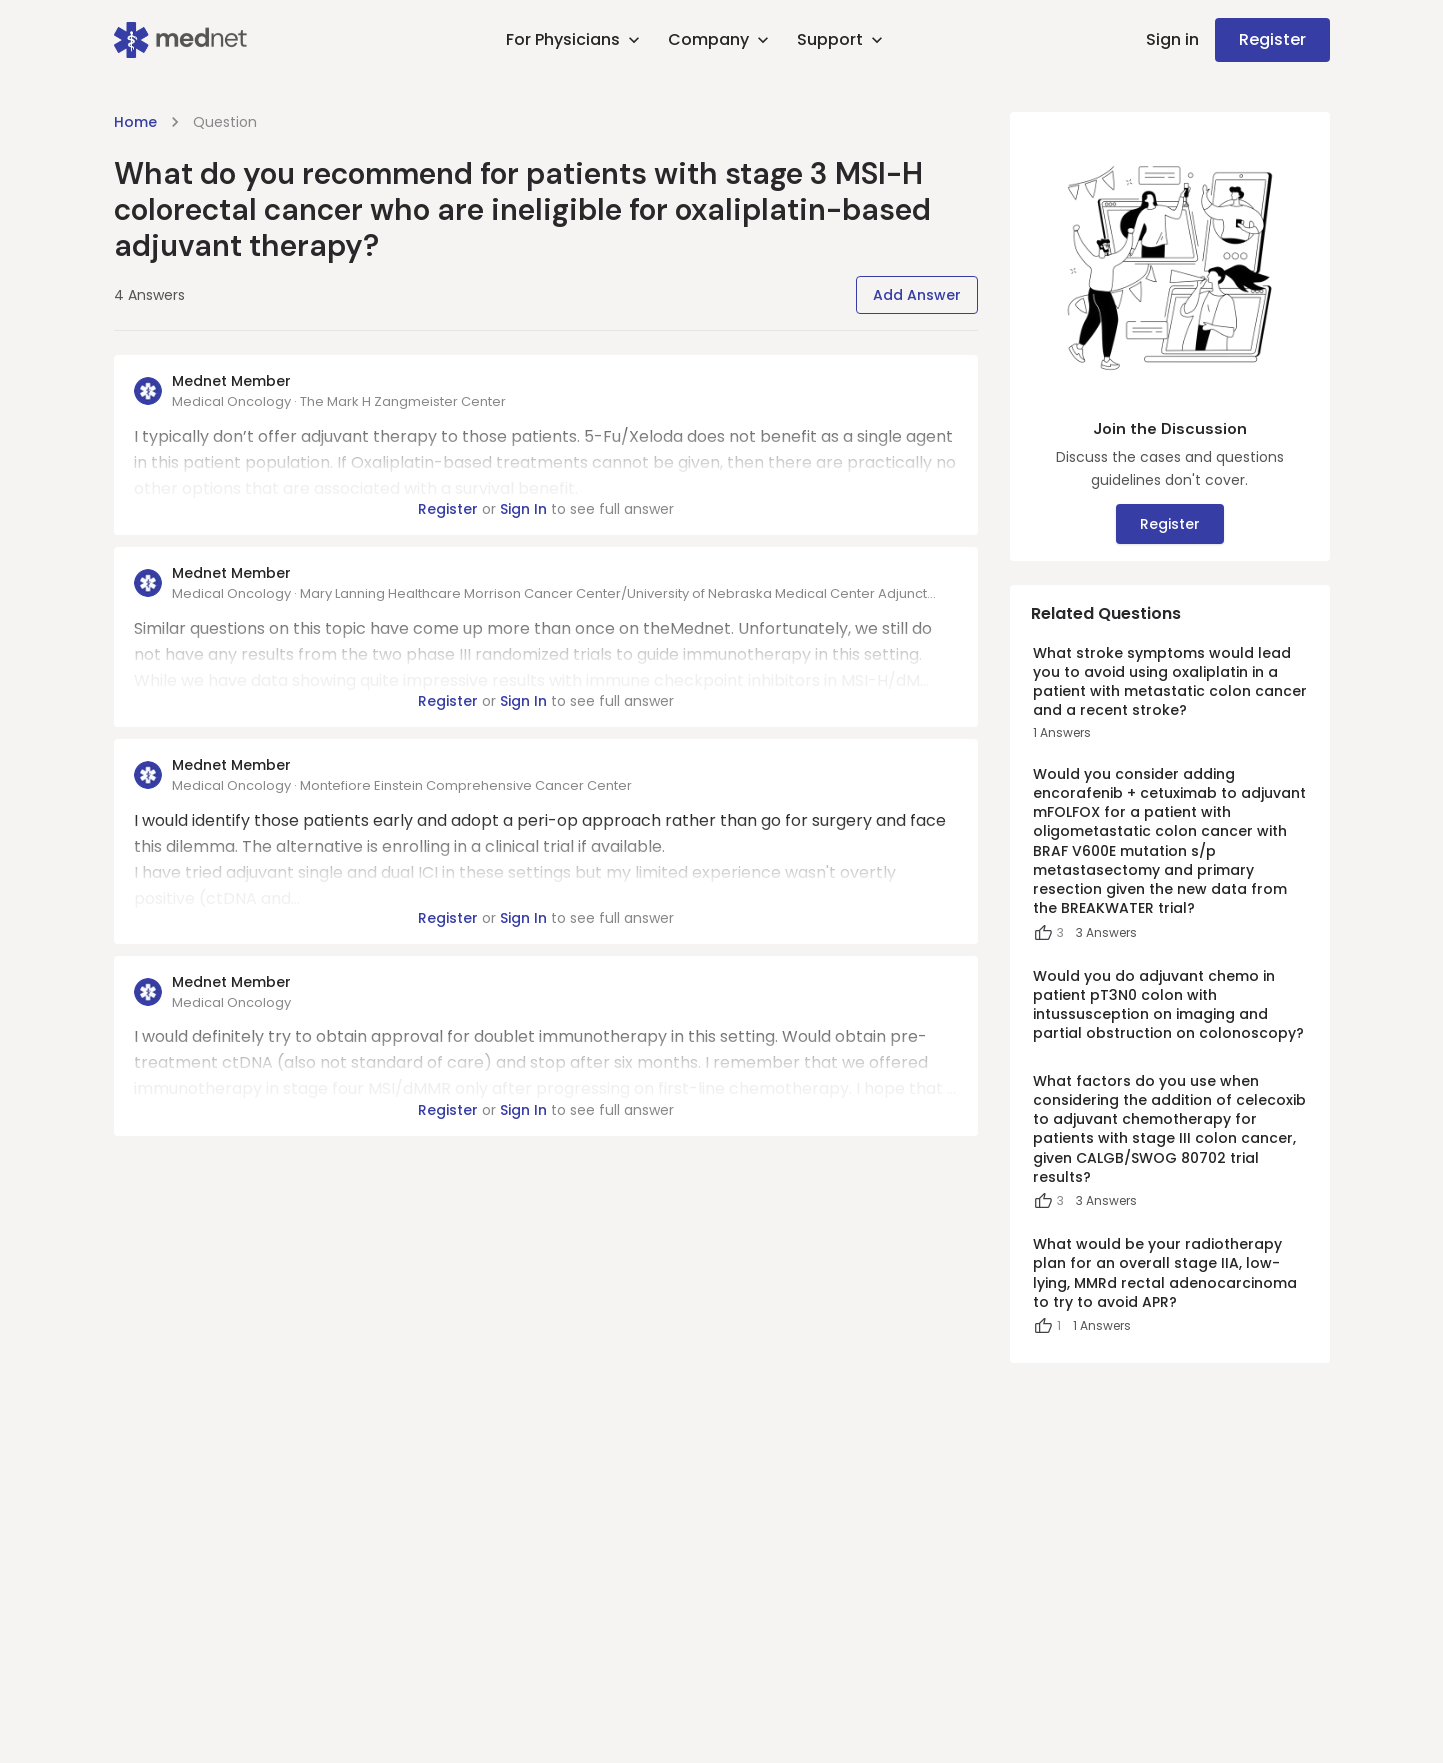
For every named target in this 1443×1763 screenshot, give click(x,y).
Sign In (523, 509)
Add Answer (917, 295)
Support (842, 39)
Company (720, 39)
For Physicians (575, 39)
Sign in (1172, 39)
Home (135, 122)
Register (1272, 39)
